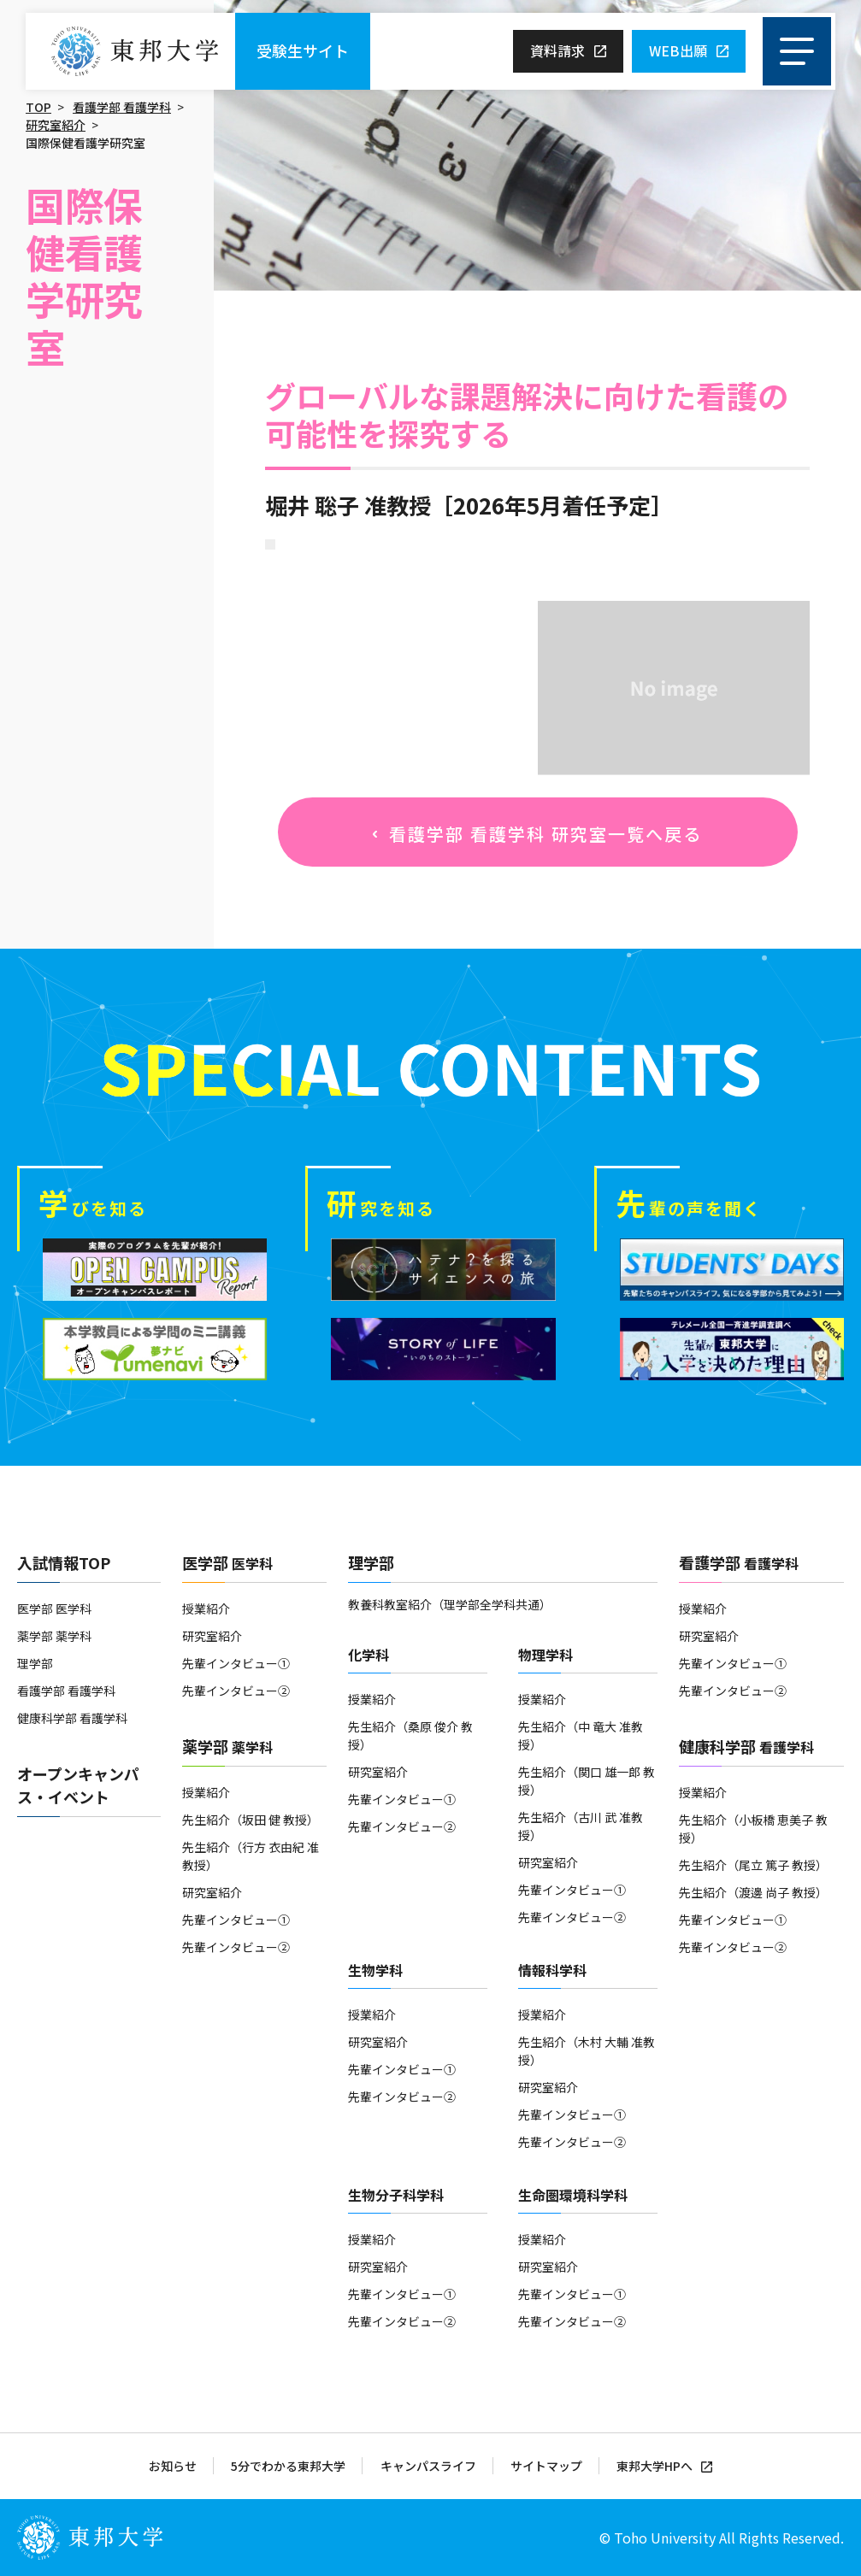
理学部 (35, 1663)
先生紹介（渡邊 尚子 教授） (753, 1892)
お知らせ (173, 2466)
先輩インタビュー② (236, 1690)
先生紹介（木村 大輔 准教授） (586, 2050)
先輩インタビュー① (236, 1663)
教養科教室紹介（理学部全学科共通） (449, 1604)
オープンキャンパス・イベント (78, 1785)
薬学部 (227, 1746)
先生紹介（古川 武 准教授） (580, 1826)
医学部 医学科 (54, 1608)
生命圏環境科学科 (573, 2195)
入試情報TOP (63, 1562)
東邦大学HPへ (654, 2466)
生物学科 (375, 1970)
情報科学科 (552, 1970)
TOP (38, 106)
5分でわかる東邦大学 (288, 2466)
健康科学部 (746, 1746)
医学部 (227, 1562)
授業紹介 (206, 1608)
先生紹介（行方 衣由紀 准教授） (250, 1855)
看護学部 (739, 1562)
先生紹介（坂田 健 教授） (250, 1819)
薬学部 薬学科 (54, 1635)
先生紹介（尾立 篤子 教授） (753, 1864)
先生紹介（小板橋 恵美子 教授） (753, 1828)
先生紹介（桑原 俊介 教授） (410, 1735)
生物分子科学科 (396, 2195)
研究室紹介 (56, 124)
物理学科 (545, 1654)
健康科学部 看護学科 (72, 1717)
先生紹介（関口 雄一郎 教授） (586, 1780)
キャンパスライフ (428, 2466)
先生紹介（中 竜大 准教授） (580, 1735)
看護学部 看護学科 (122, 106)
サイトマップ (546, 2466)
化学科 (368, 1654)
